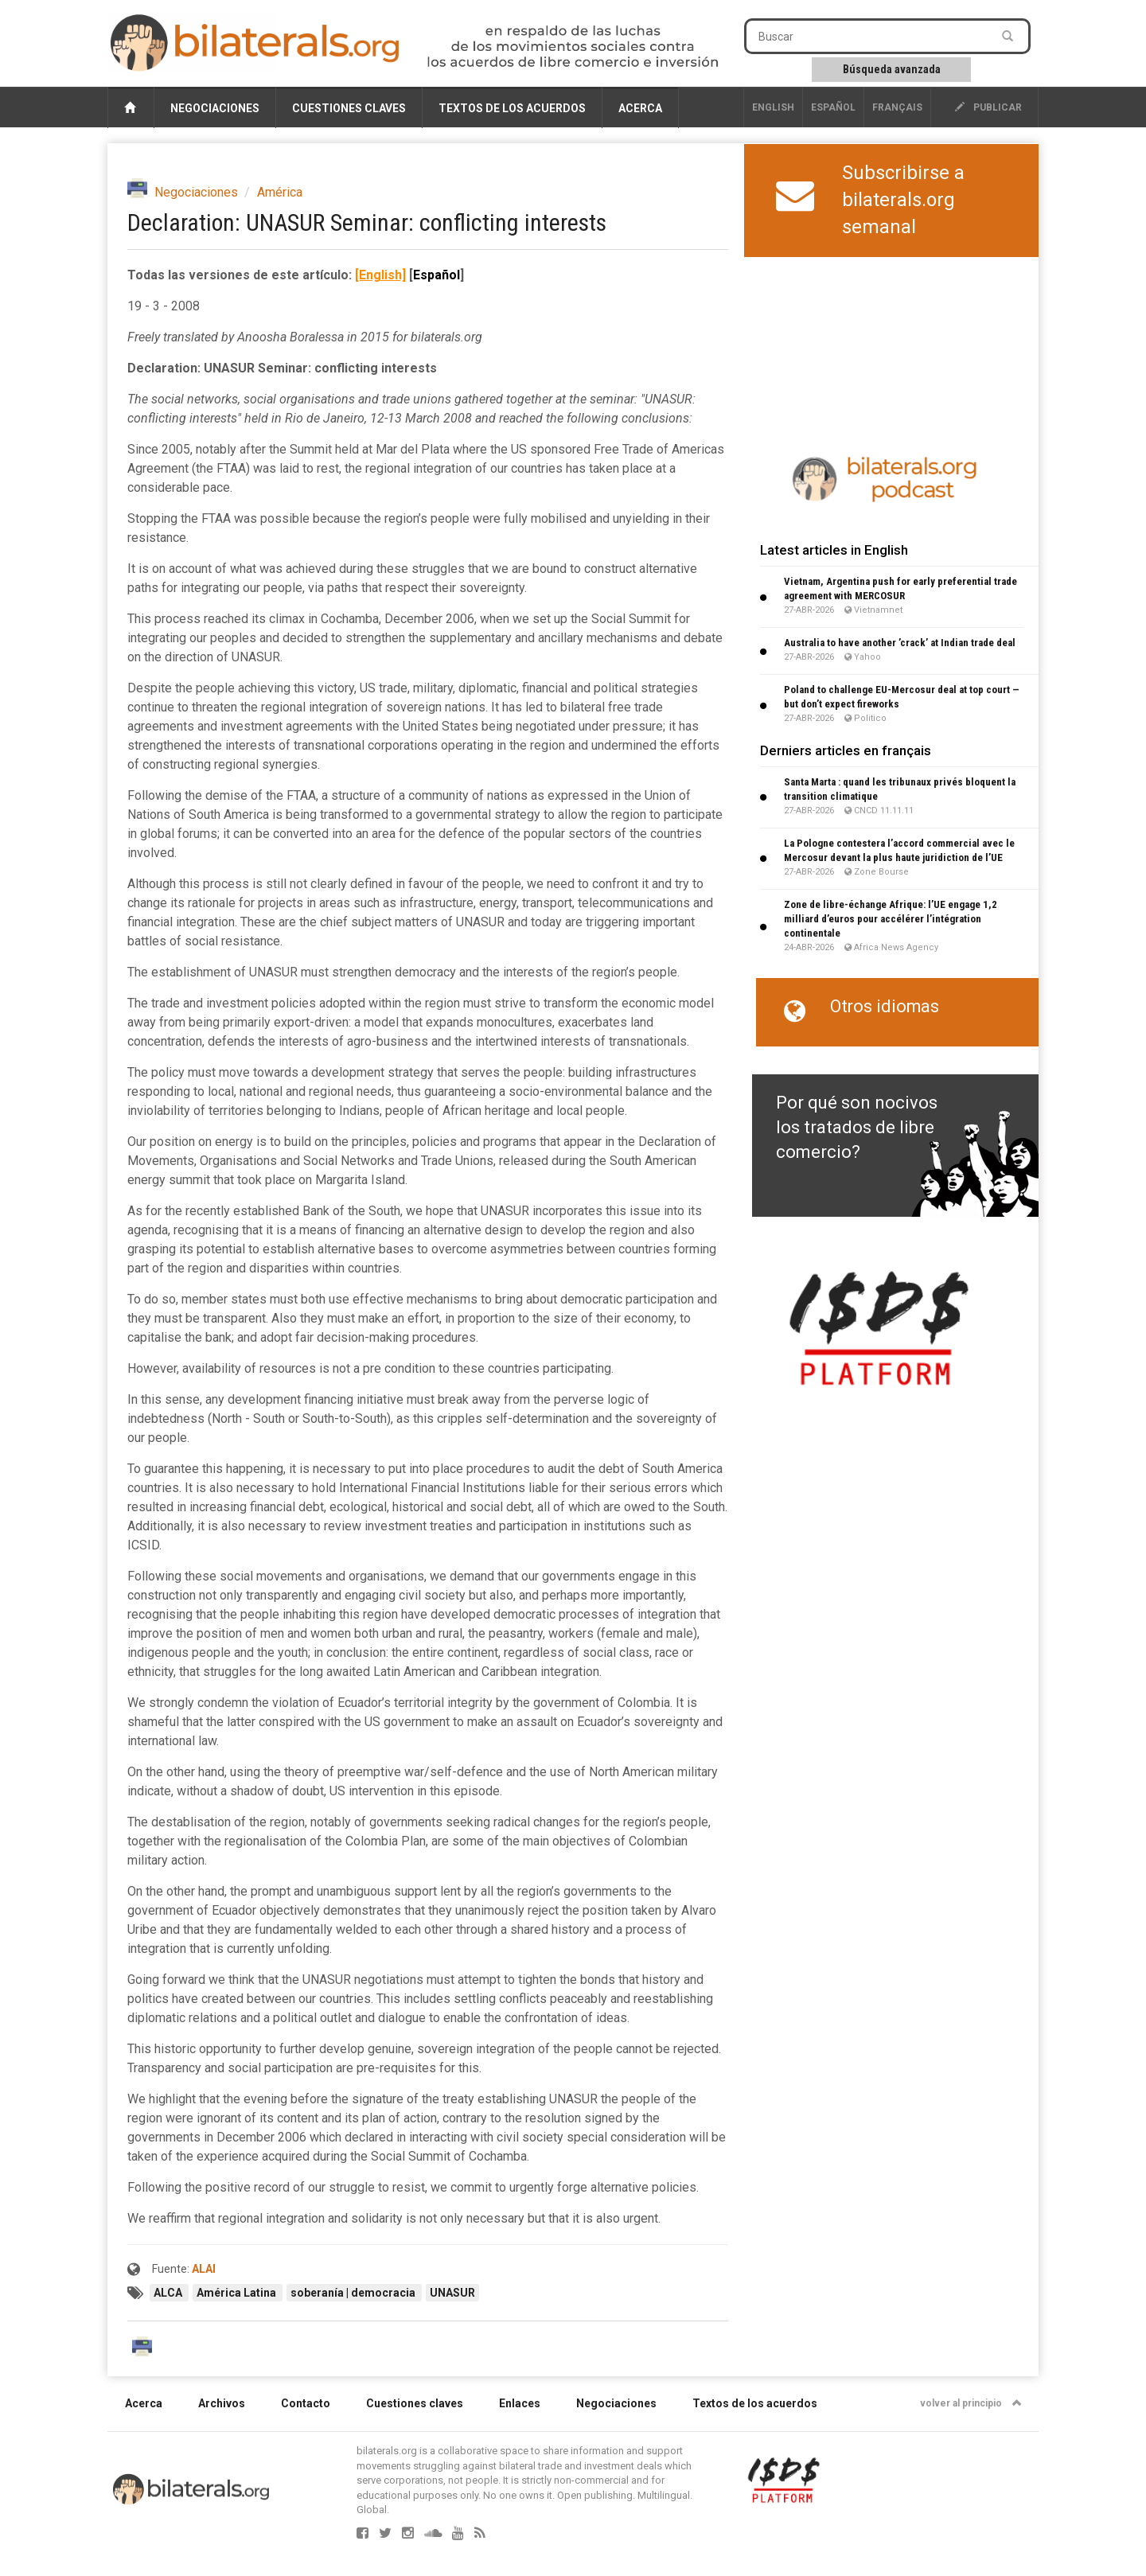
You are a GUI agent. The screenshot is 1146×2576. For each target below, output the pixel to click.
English (773, 107)
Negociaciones (214, 108)
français (897, 107)
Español (833, 107)
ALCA (169, 2292)
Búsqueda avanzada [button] (892, 69)
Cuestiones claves (349, 108)
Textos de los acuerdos (512, 108)
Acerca (640, 108)
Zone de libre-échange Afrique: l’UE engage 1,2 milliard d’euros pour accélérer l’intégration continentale (890, 918)
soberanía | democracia (354, 2292)
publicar (988, 107)
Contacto (305, 2403)
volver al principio (971, 2403)
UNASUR (452, 2292)
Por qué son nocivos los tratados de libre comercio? (856, 1128)
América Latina (238, 2292)
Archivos (221, 2403)
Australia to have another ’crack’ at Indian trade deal (899, 643)
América (279, 192)
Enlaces (519, 2403)
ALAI (204, 2268)
